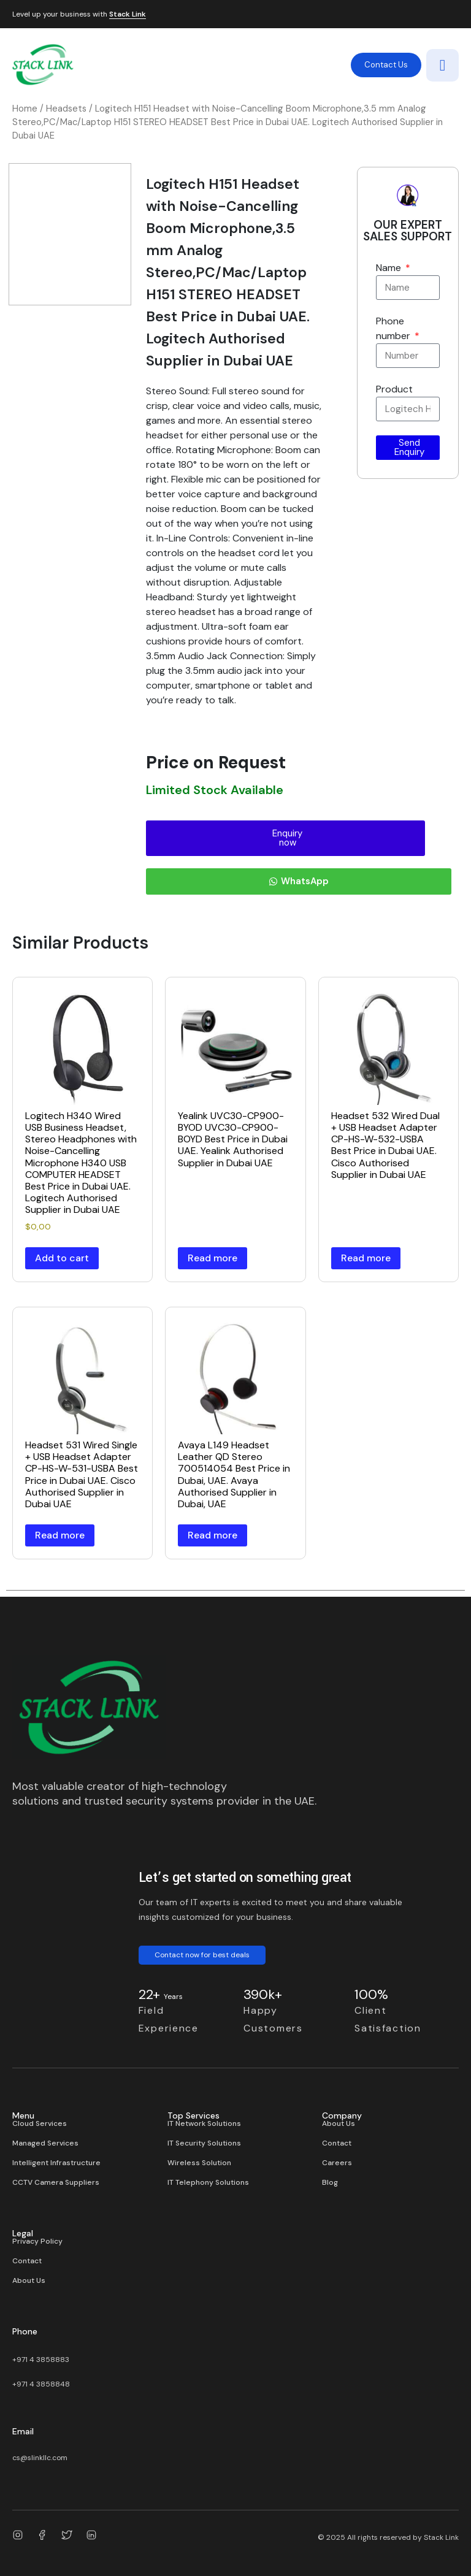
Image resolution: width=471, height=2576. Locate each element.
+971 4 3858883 (40, 2359)
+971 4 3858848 (41, 2384)
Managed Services (45, 2143)
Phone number (394, 328)
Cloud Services (39, 2123)
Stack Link (127, 14)
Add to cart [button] (62, 1258)
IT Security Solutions (204, 2143)
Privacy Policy (37, 2241)
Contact (336, 2143)
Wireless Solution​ (199, 2162)
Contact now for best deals (202, 1955)
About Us (338, 2123)
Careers (337, 2162)
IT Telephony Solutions (208, 2182)
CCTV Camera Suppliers (55, 2182)
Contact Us (386, 64)
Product (394, 389)
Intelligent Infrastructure (56, 2162)
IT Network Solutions (204, 2123)
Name (390, 267)
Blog (330, 2182)
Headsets (66, 108)
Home (24, 108)
